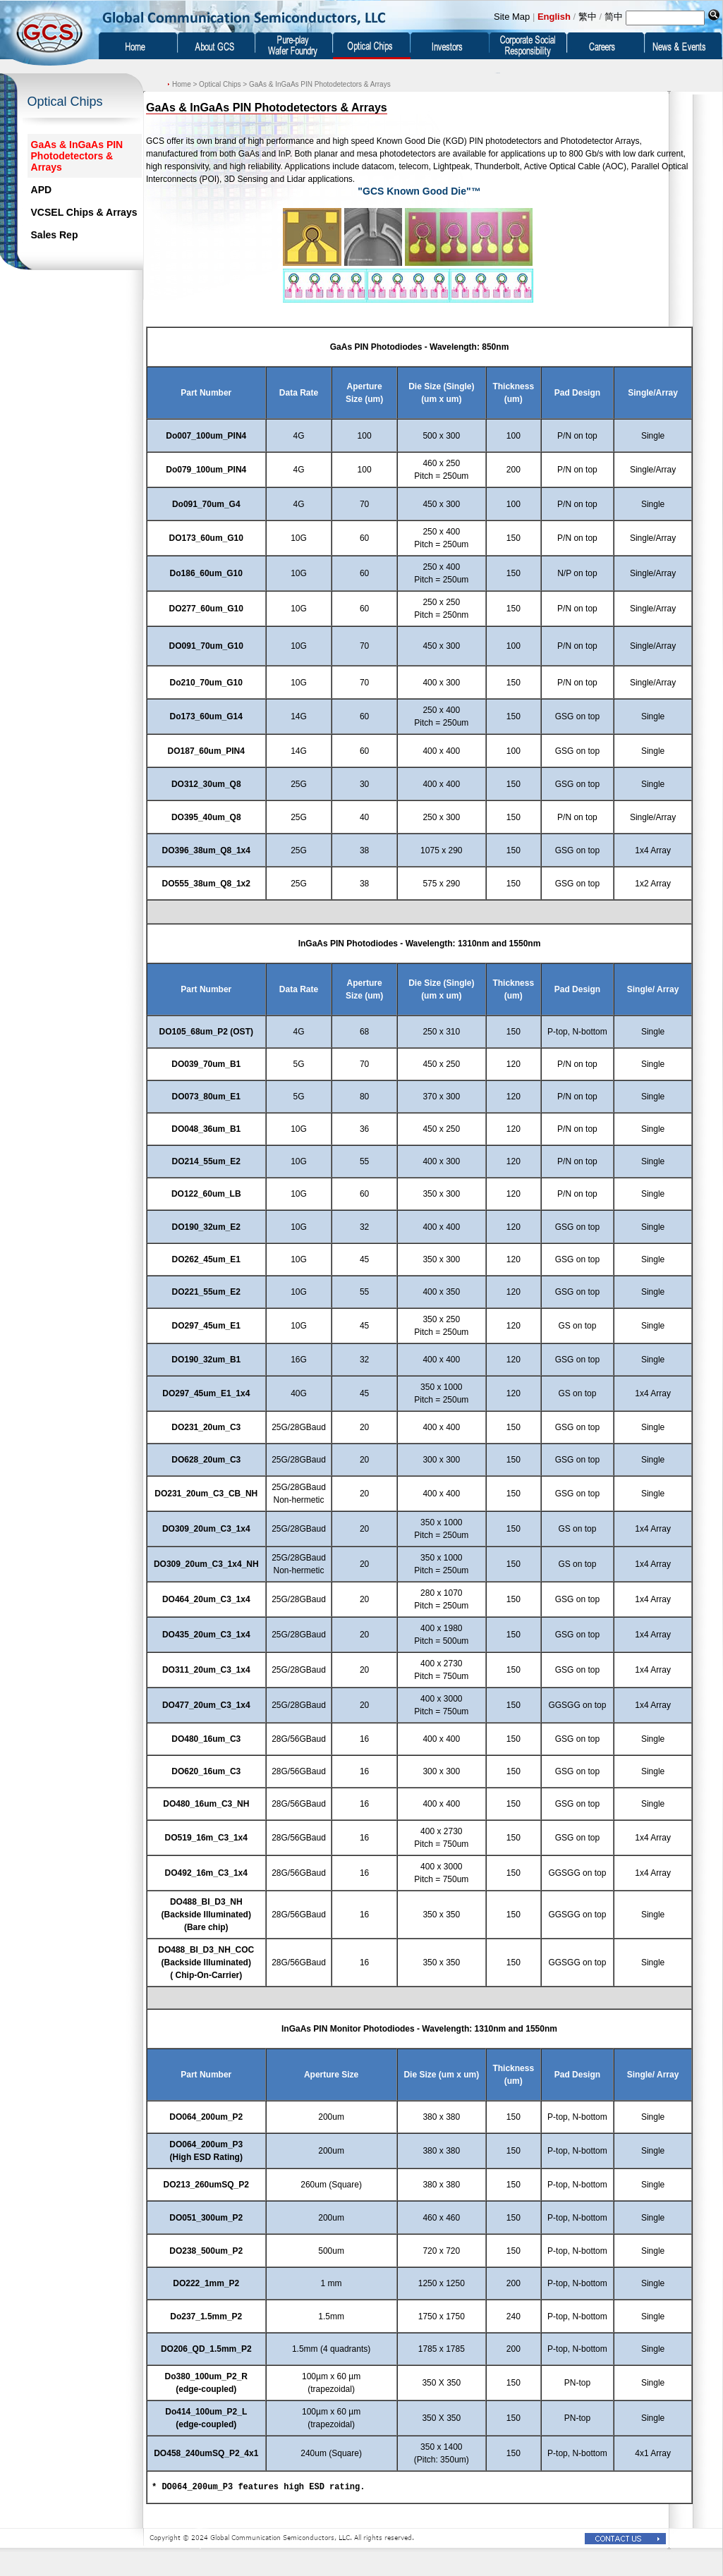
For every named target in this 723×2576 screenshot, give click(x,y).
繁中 (587, 16)
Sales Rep (54, 234)
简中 (613, 16)
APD (41, 189)
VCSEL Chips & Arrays (84, 212)
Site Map (512, 16)
